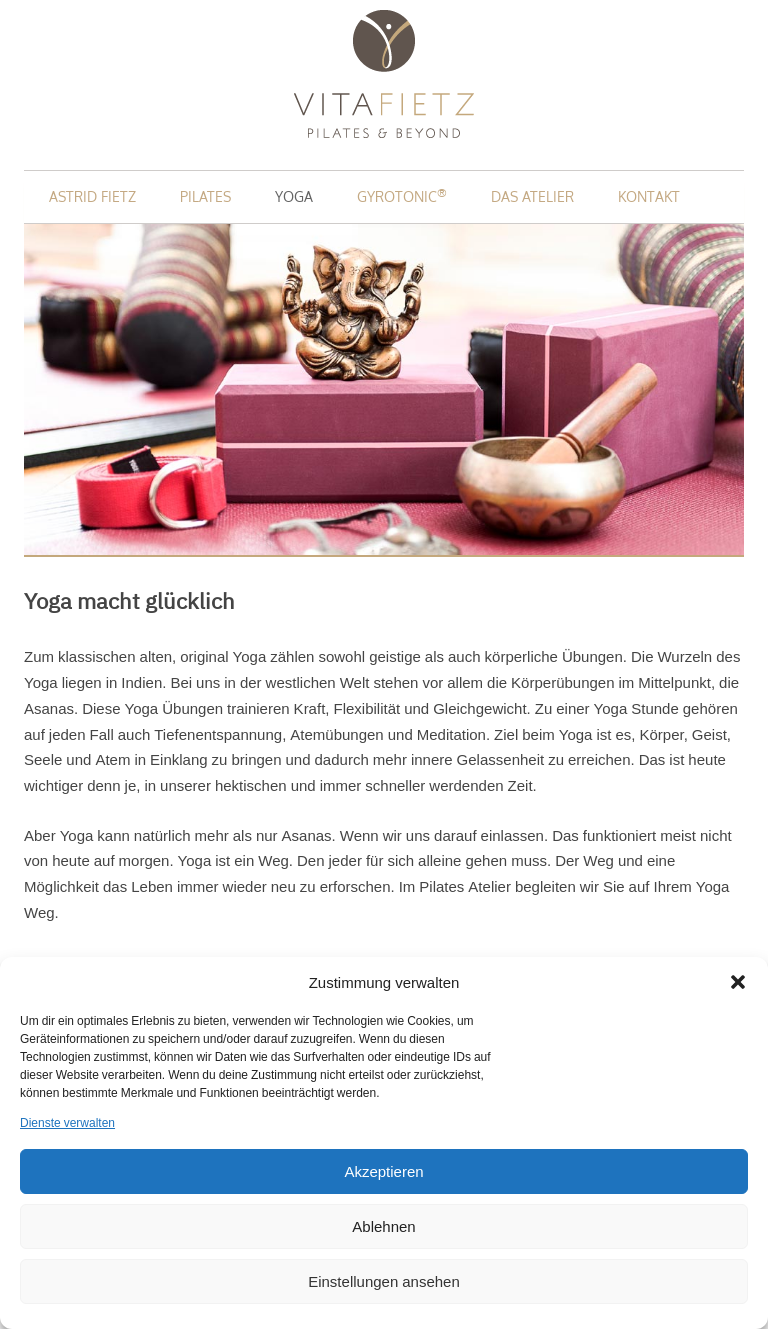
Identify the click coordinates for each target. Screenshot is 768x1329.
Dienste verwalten (67, 1123)
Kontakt (649, 196)
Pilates (205, 196)
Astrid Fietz (92, 196)
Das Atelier (532, 196)
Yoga (294, 196)
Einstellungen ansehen (384, 1281)
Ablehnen (383, 1226)
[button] (738, 982)
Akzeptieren (383, 1171)
